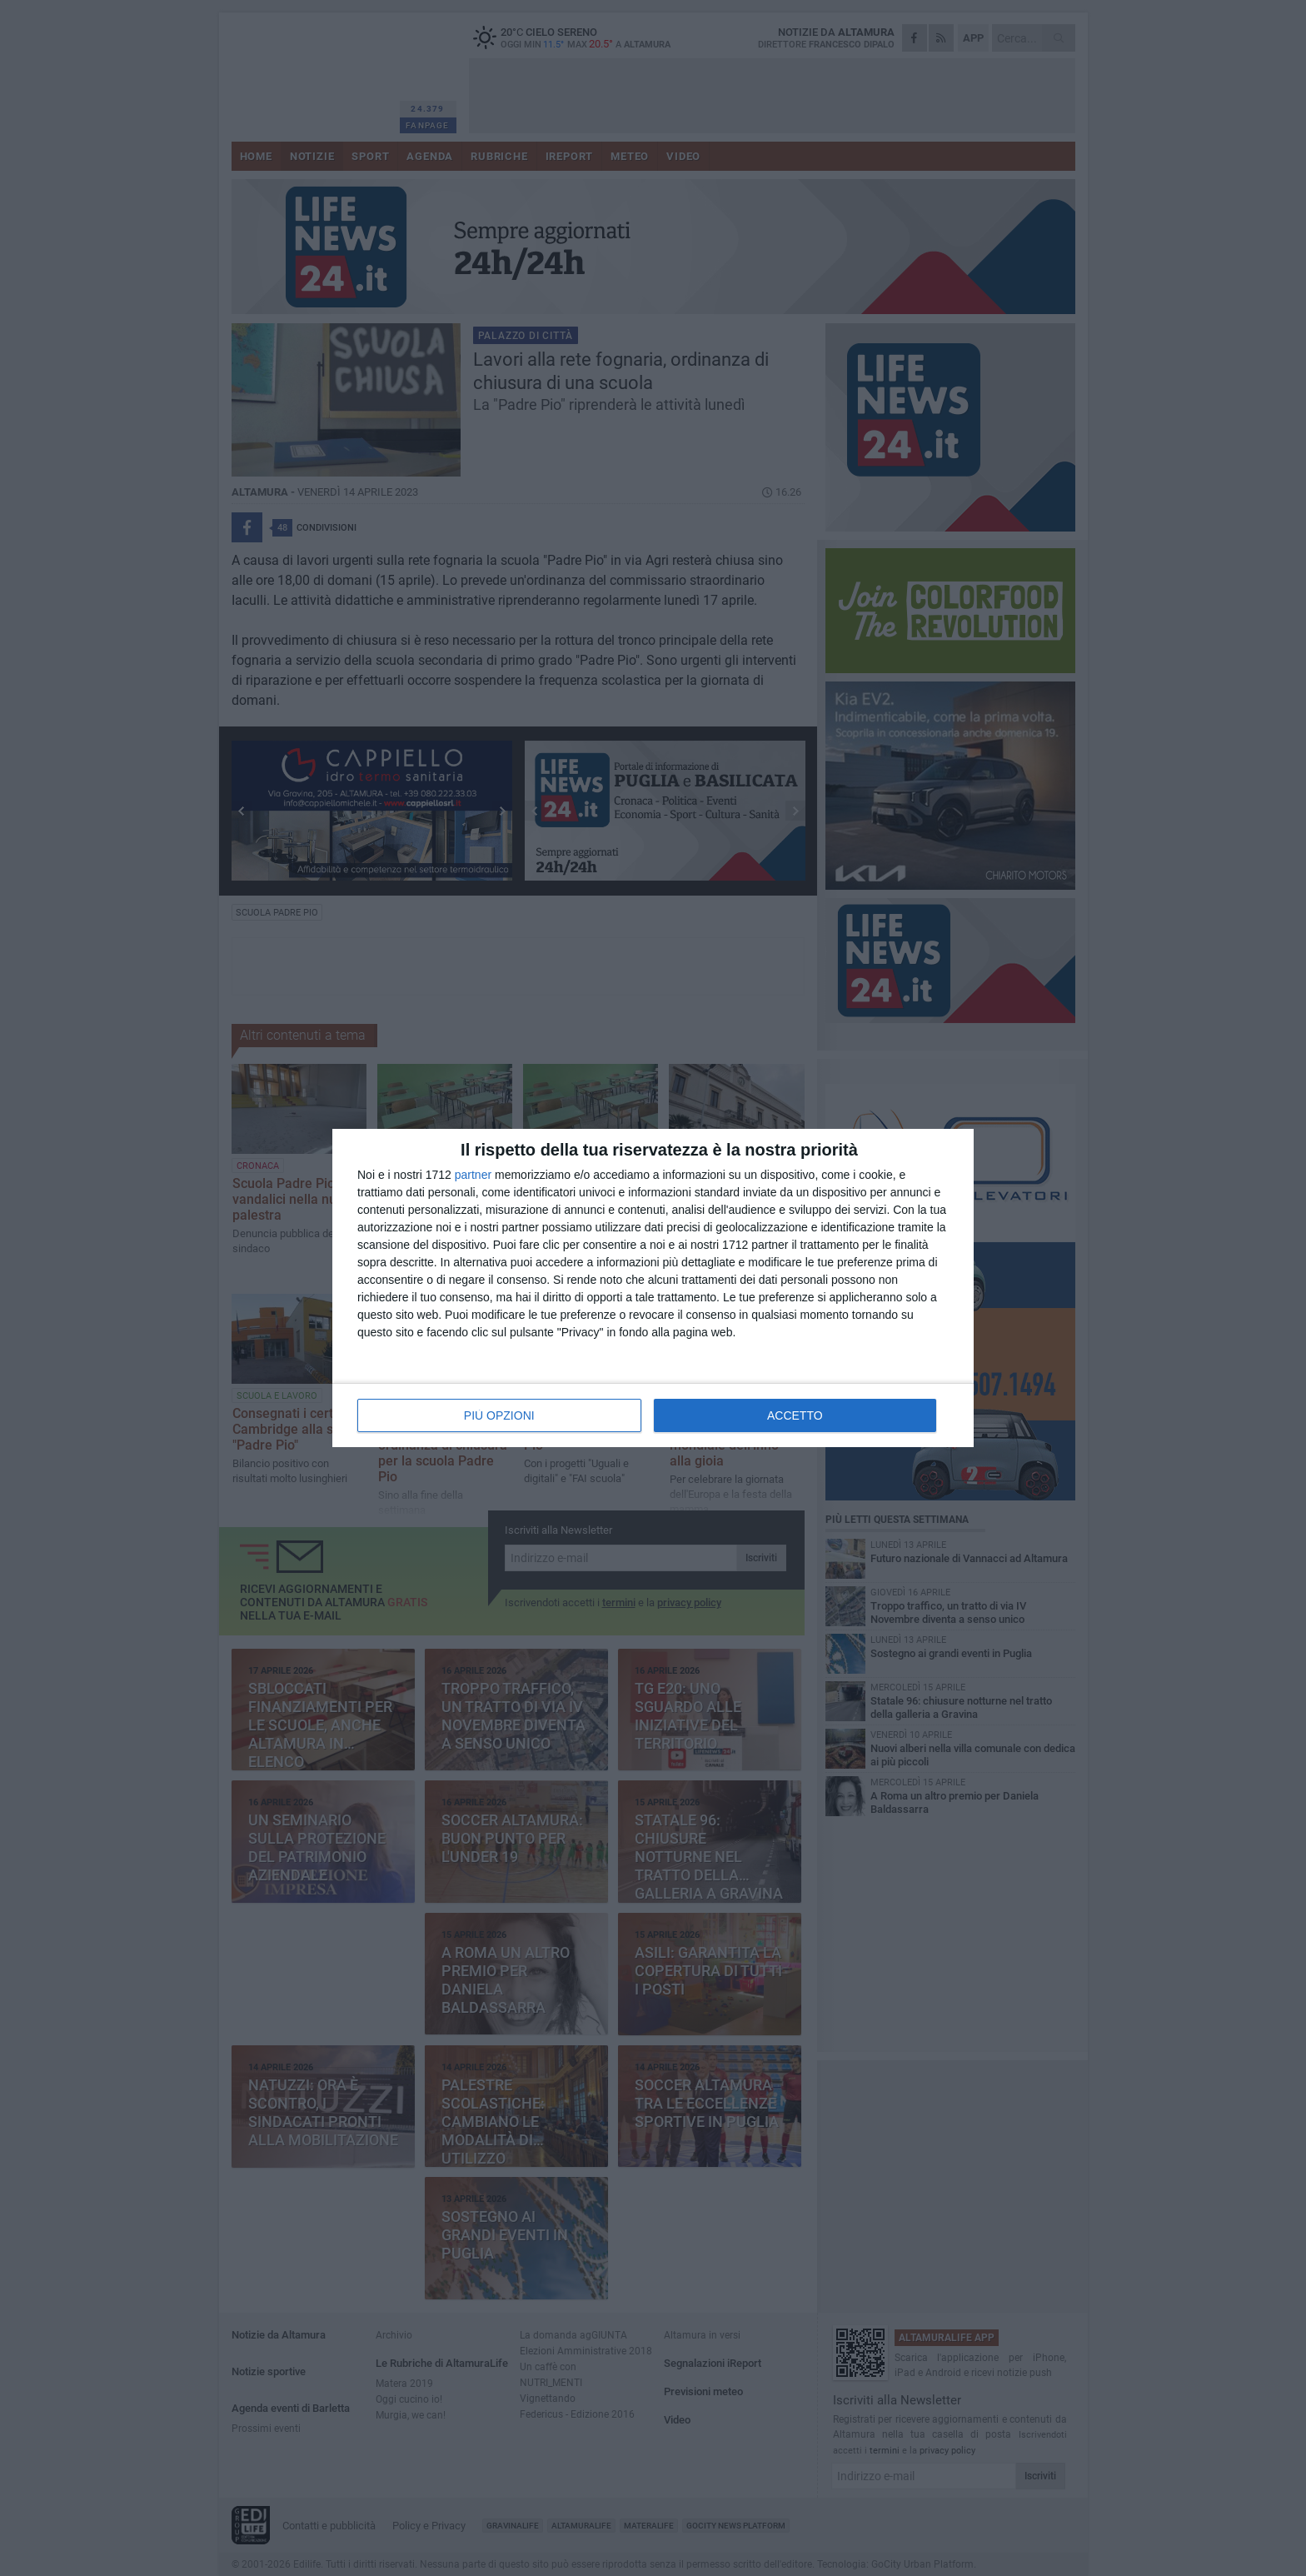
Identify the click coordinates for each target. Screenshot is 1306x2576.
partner (473, 1175)
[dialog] (653, 1288)
